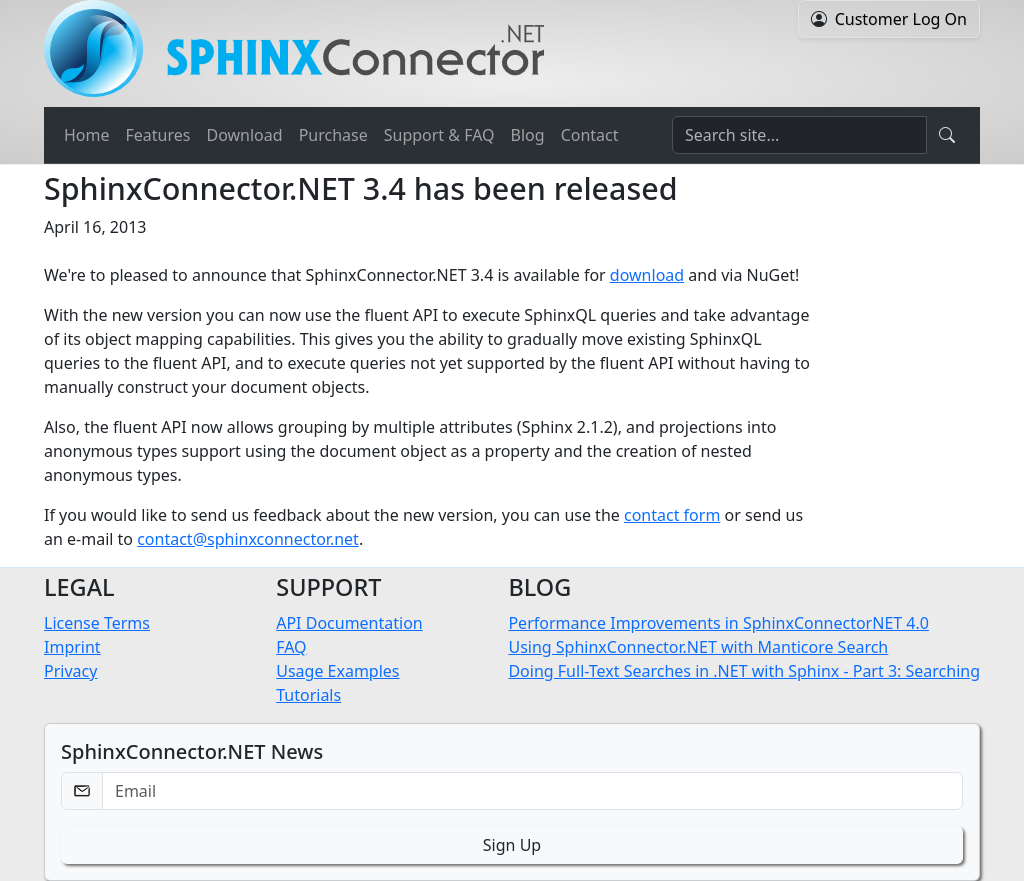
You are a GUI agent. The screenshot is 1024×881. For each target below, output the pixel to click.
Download (244, 135)
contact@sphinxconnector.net (248, 539)
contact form (672, 515)
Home (87, 135)
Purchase (333, 135)
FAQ (291, 647)
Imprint (72, 647)
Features (158, 135)
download (647, 275)
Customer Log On (901, 19)
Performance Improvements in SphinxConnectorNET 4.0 (718, 623)
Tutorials (308, 695)
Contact (590, 135)
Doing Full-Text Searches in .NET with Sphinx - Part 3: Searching (744, 671)
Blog (528, 135)
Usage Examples (337, 671)
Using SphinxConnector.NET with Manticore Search (698, 647)
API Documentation (349, 623)
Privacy (70, 671)
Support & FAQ (439, 135)
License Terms (97, 623)
